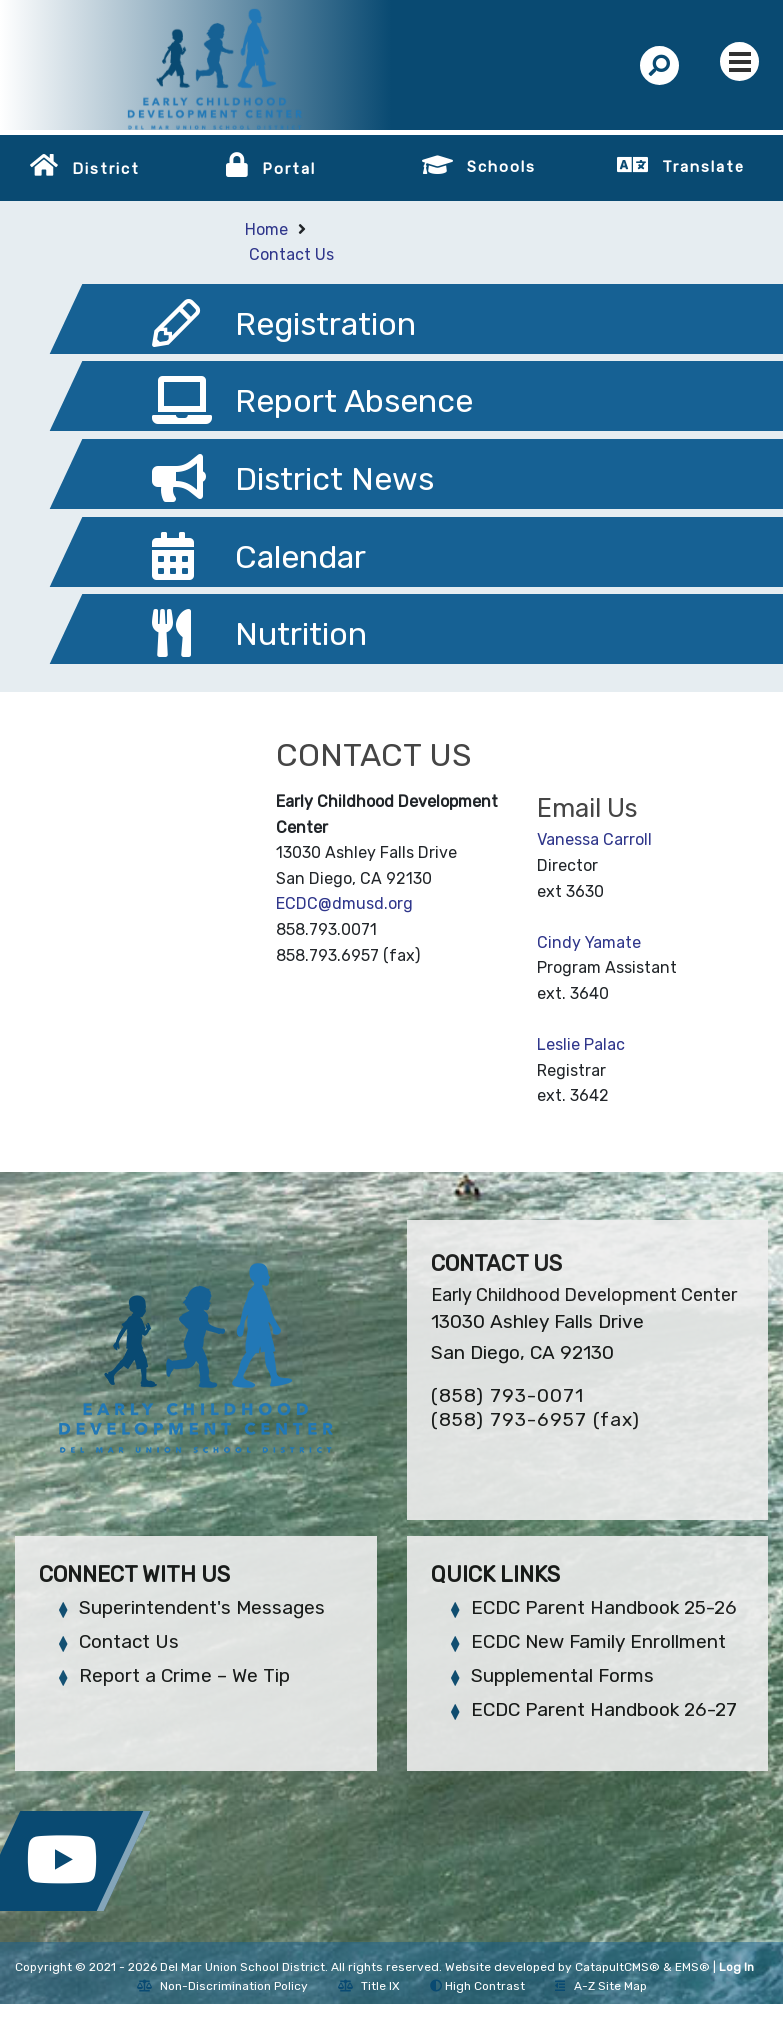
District (106, 169)
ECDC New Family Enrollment (598, 1641)
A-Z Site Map (601, 1986)
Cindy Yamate (589, 942)
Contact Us (291, 254)
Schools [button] (501, 167)
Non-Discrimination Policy (222, 1986)
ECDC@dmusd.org (344, 903)
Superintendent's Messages (202, 1607)
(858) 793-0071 (507, 1395)
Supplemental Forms (562, 1675)
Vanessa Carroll (594, 839)
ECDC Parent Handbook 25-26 (604, 1607)
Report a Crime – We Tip (184, 1675)
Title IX (369, 1986)
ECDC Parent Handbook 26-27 (604, 1709)
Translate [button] (703, 167)
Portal (289, 169)
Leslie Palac (581, 1044)
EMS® (692, 1967)
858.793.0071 (326, 929)
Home (266, 229)
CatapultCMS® (617, 1967)
